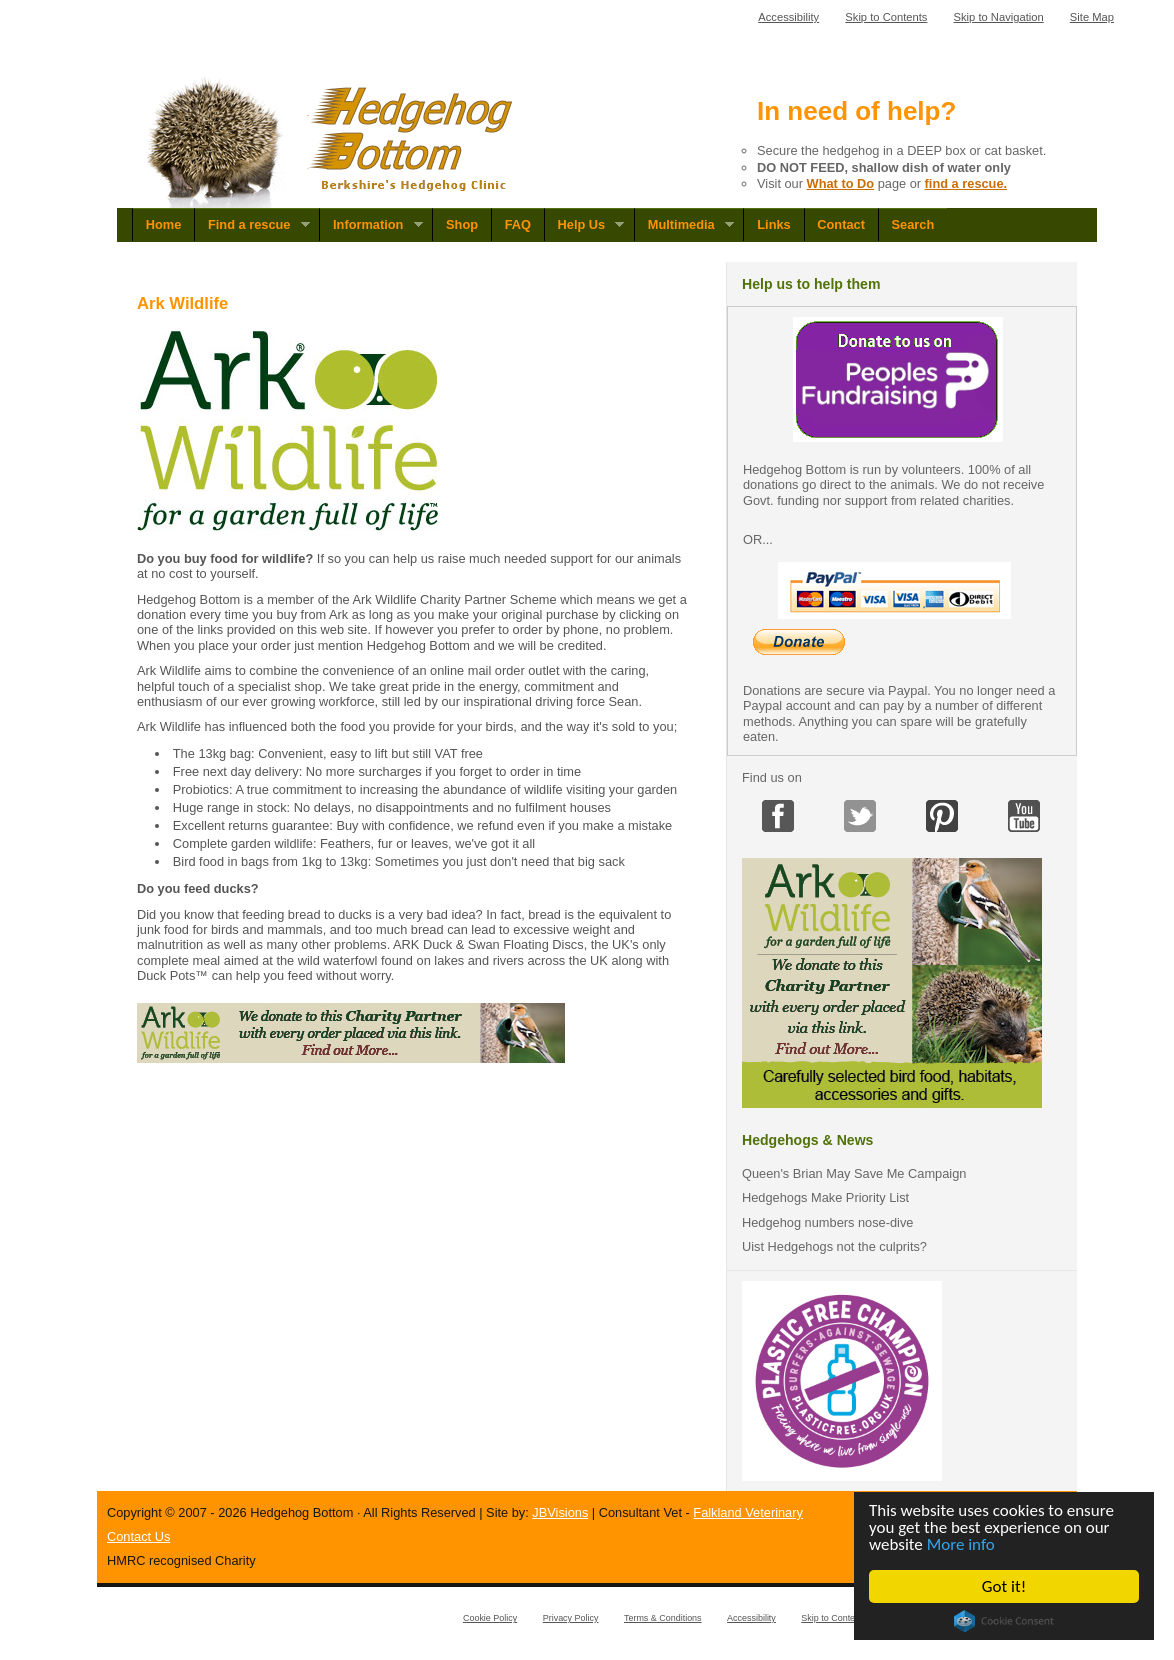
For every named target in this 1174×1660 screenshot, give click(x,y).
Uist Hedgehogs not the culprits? (834, 1246)
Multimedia (684, 225)
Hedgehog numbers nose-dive (827, 1222)
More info (961, 1544)
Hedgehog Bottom (331, 142)
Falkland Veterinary (748, 1512)
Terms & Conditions (663, 1618)
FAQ (518, 224)
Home (164, 224)
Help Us (584, 225)
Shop (462, 224)
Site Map (1092, 17)
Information (370, 225)
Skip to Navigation (999, 17)
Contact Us (138, 1536)
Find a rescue (252, 225)
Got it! (1004, 1586)
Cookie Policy (490, 1618)
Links (773, 224)
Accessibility (788, 17)
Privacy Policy (571, 1618)
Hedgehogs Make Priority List (825, 1197)
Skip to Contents (886, 17)
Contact (841, 224)
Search (913, 224)
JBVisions (560, 1512)
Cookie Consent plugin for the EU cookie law (1004, 1621)
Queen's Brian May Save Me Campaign (854, 1173)
